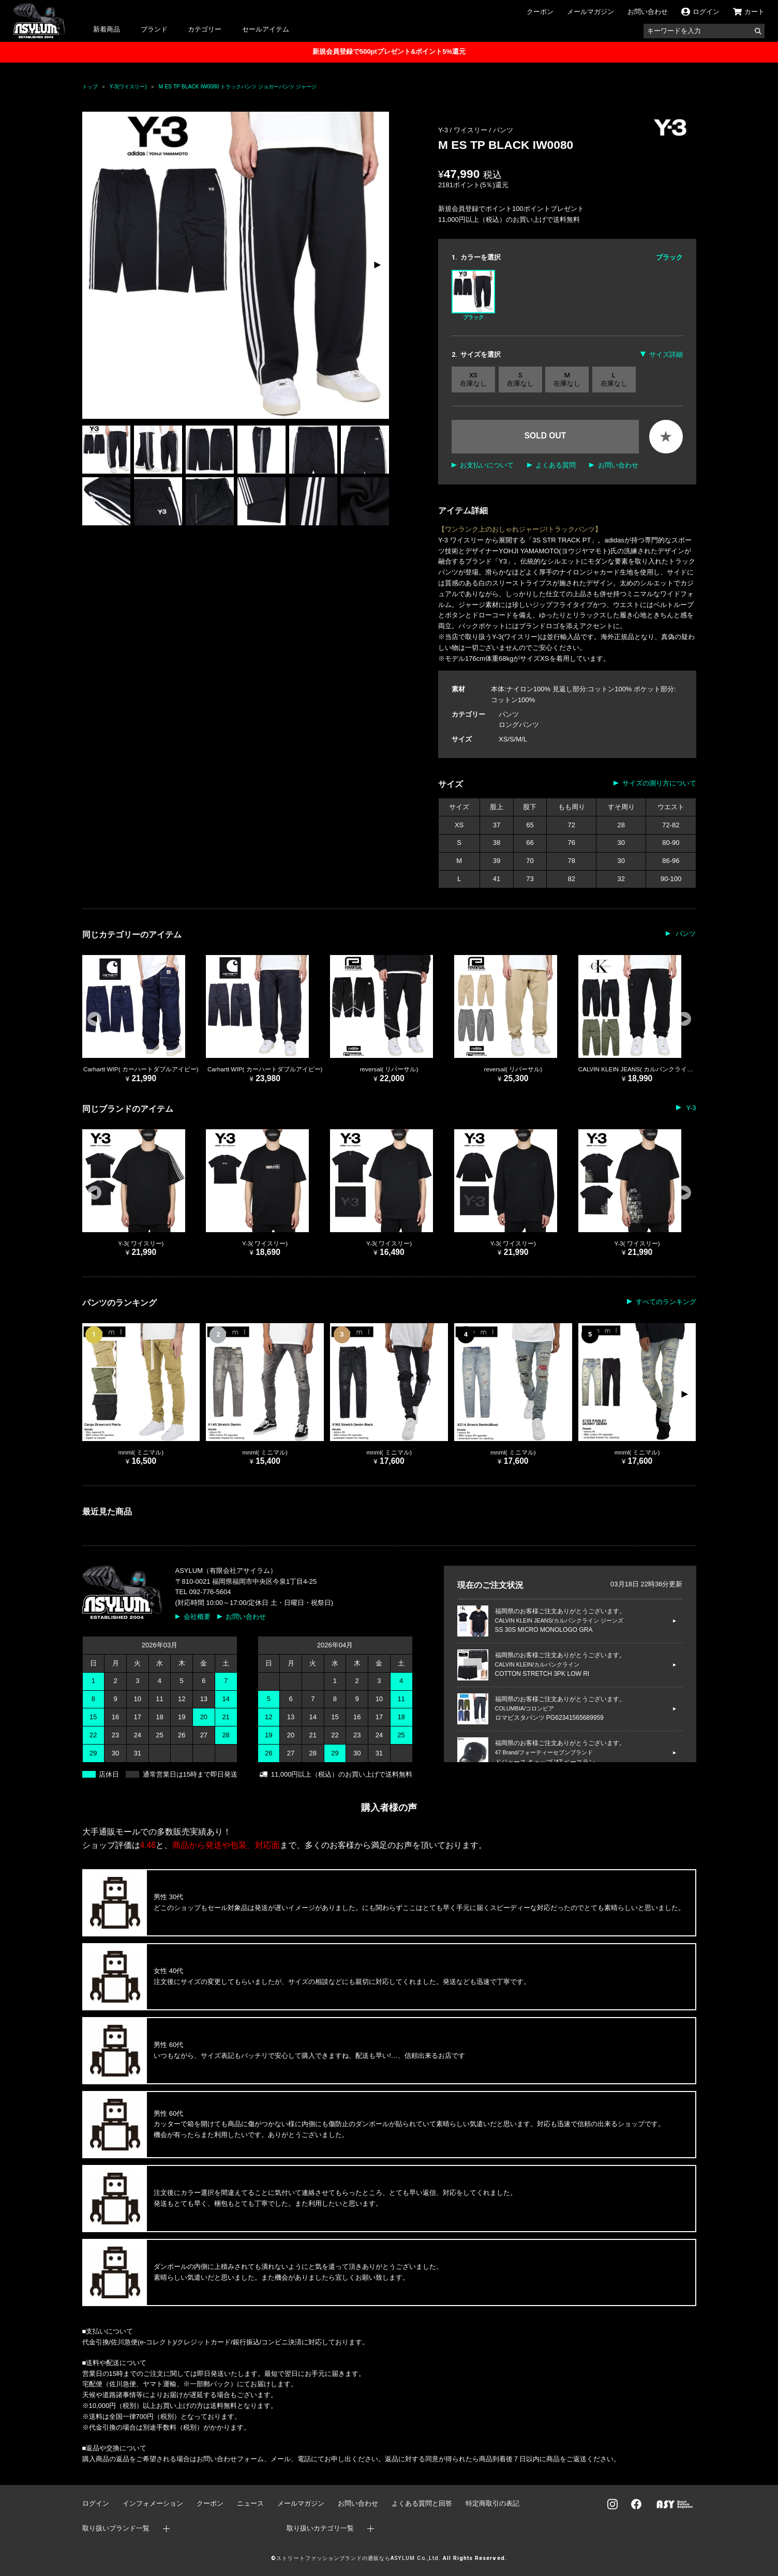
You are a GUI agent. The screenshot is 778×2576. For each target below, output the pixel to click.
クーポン (540, 12)
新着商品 (106, 29)
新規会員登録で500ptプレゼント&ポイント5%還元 (389, 51)
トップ (90, 86)
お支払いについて (487, 465)
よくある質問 (555, 465)
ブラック (473, 295)
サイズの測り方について (659, 783)
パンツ (503, 130)
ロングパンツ (519, 725)
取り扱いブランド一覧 (115, 2528)
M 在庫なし (566, 379)
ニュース (250, 2503)
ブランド (154, 29)
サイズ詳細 (666, 354)
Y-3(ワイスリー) (128, 86)
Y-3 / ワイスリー (463, 130)
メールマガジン (590, 12)
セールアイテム (265, 29)
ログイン (95, 2503)
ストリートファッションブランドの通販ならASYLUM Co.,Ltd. (358, 2558)
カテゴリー (204, 29)
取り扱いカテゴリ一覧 (320, 2528)
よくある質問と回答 (422, 2503)
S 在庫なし (520, 379)
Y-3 (690, 1108)
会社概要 (197, 1616)
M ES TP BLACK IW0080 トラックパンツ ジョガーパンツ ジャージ (238, 86)
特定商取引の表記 (492, 2503)
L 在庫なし (614, 379)
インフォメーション (153, 2503)
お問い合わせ (647, 12)
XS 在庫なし (473, 379)
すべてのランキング (666, 1302)
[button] (377, 265)
